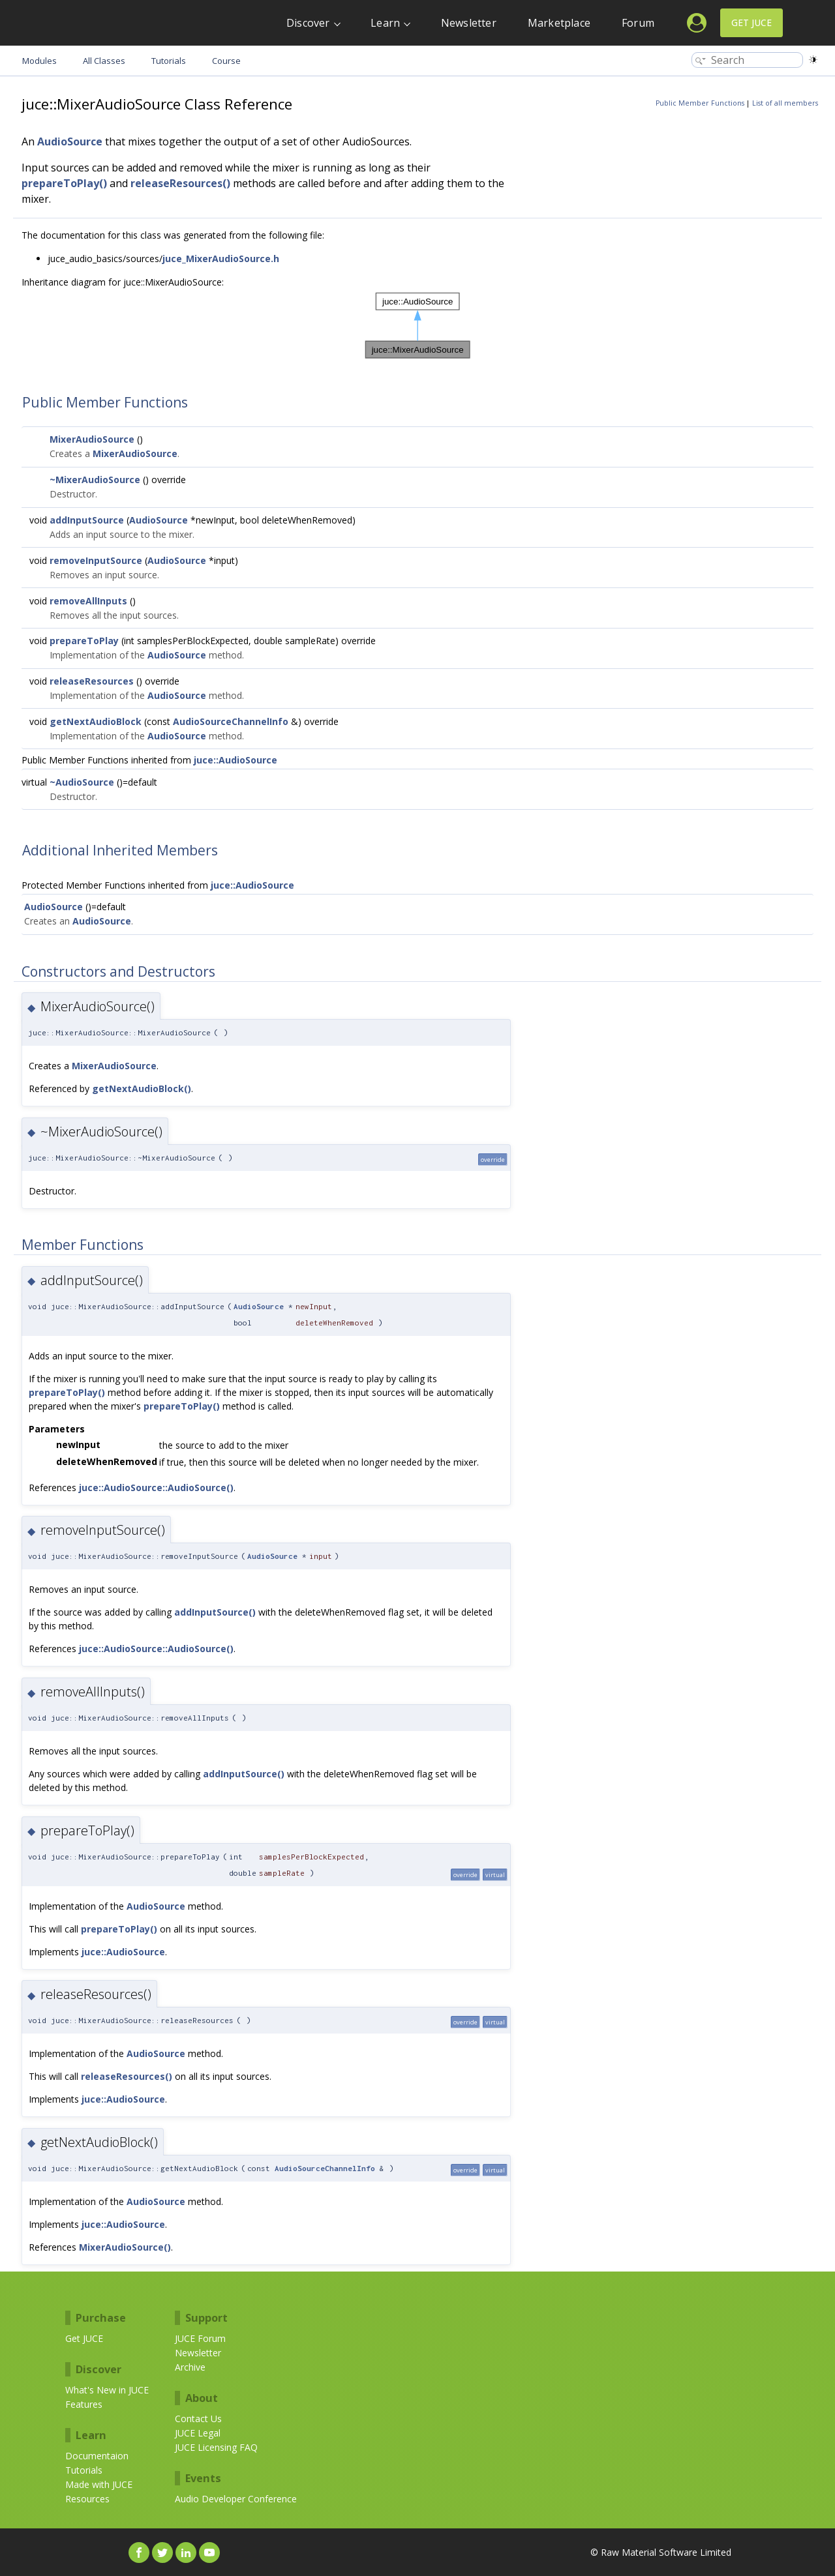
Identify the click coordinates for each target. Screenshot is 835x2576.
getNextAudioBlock (96, 721)
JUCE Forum (200, 2338)
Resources (87, 2499)
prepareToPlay (84, 640)
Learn (385, 23)
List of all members (785, 103)
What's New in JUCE (107, 2390)
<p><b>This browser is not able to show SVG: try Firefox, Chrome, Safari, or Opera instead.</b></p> (418, 325)
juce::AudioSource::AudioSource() (156, 1487)
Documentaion (97, 2456)
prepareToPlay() (64, 183)
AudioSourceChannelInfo (230, 721)
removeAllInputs (88, 601)
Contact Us (198, 2418)
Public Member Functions (700, 103)
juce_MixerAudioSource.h (220, 258)
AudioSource (69, 141)
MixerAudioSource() (125, 2247)
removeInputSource (96, 560)
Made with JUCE (98, 2484)
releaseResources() (180, 183)
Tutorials (83, 2470)
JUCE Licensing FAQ (216, 2447)
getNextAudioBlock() (141, 1088)
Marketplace (559, 23)
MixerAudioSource (92, 439)
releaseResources (92, 681)
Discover (308, 23)
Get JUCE (751, 22)
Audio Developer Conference (236, 2499)
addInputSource (87, 520)
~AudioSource (82, 782)
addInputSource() (215, 1612)
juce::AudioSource (235, 760)
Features (83, 2404)
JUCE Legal (197, 2433)
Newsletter (468, 23)
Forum (638, 23)
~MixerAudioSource (95, 479)
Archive (190, 2367)
